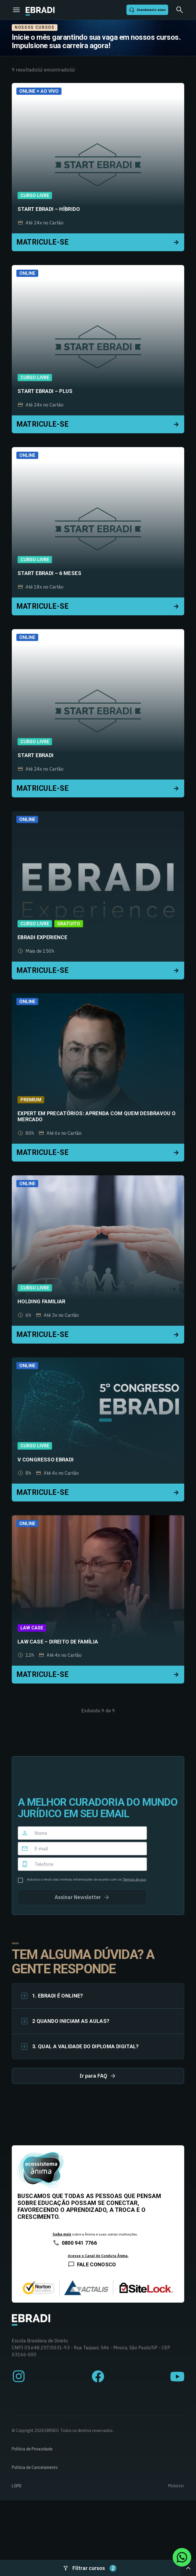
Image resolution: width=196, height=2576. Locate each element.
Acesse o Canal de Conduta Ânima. (98, 2256)
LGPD (17, 2485)
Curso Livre (34, 195)
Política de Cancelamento (35, 2467)
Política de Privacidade (32, 2449)
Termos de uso (134, 1879)
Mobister (176, 2485)
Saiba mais (62, 2234)
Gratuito (68, 923)
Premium (30, 1099)
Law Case (31, 1628)
